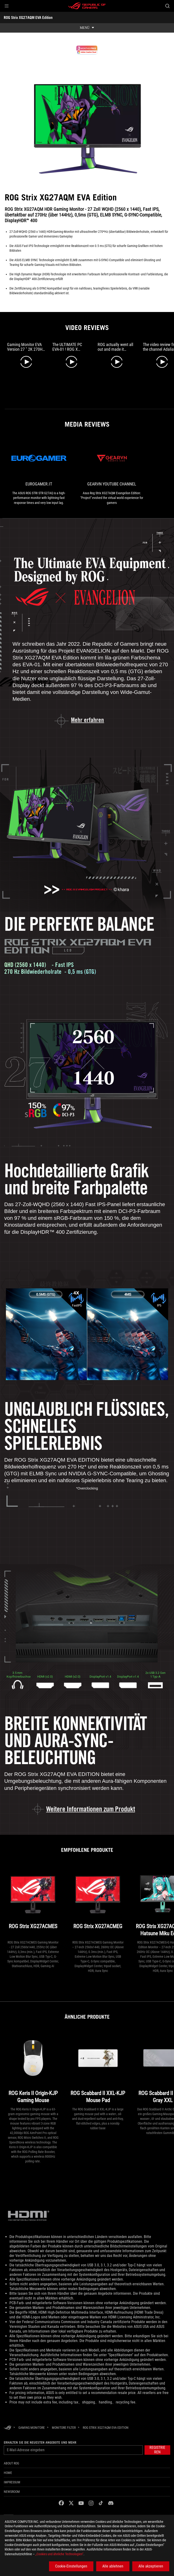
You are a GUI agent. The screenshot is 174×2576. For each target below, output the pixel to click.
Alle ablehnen (112, 2566)
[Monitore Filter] (64, 2427)
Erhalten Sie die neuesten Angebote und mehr (40, 2442)
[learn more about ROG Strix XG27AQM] (87, 1809)
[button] (6, 6)
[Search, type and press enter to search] (167, 6)
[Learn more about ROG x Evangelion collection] (82, 720)
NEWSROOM (12, 2491)
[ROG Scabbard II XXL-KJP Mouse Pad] (98, 2067)
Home (8, 2472)
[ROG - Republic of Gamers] (87, 5)
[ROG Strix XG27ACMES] (33, 1901)
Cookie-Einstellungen (71, 2566)
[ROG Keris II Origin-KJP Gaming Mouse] (33, 2067)
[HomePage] (7, 2427)
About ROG (11, 2463)
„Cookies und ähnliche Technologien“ (59, 2554)
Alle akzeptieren (150, 2566)
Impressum (12, 2482)
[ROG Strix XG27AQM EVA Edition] (105, 2427)
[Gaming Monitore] (31, 2427)
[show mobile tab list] (87, 28)
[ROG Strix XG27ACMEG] (98, 1901)
